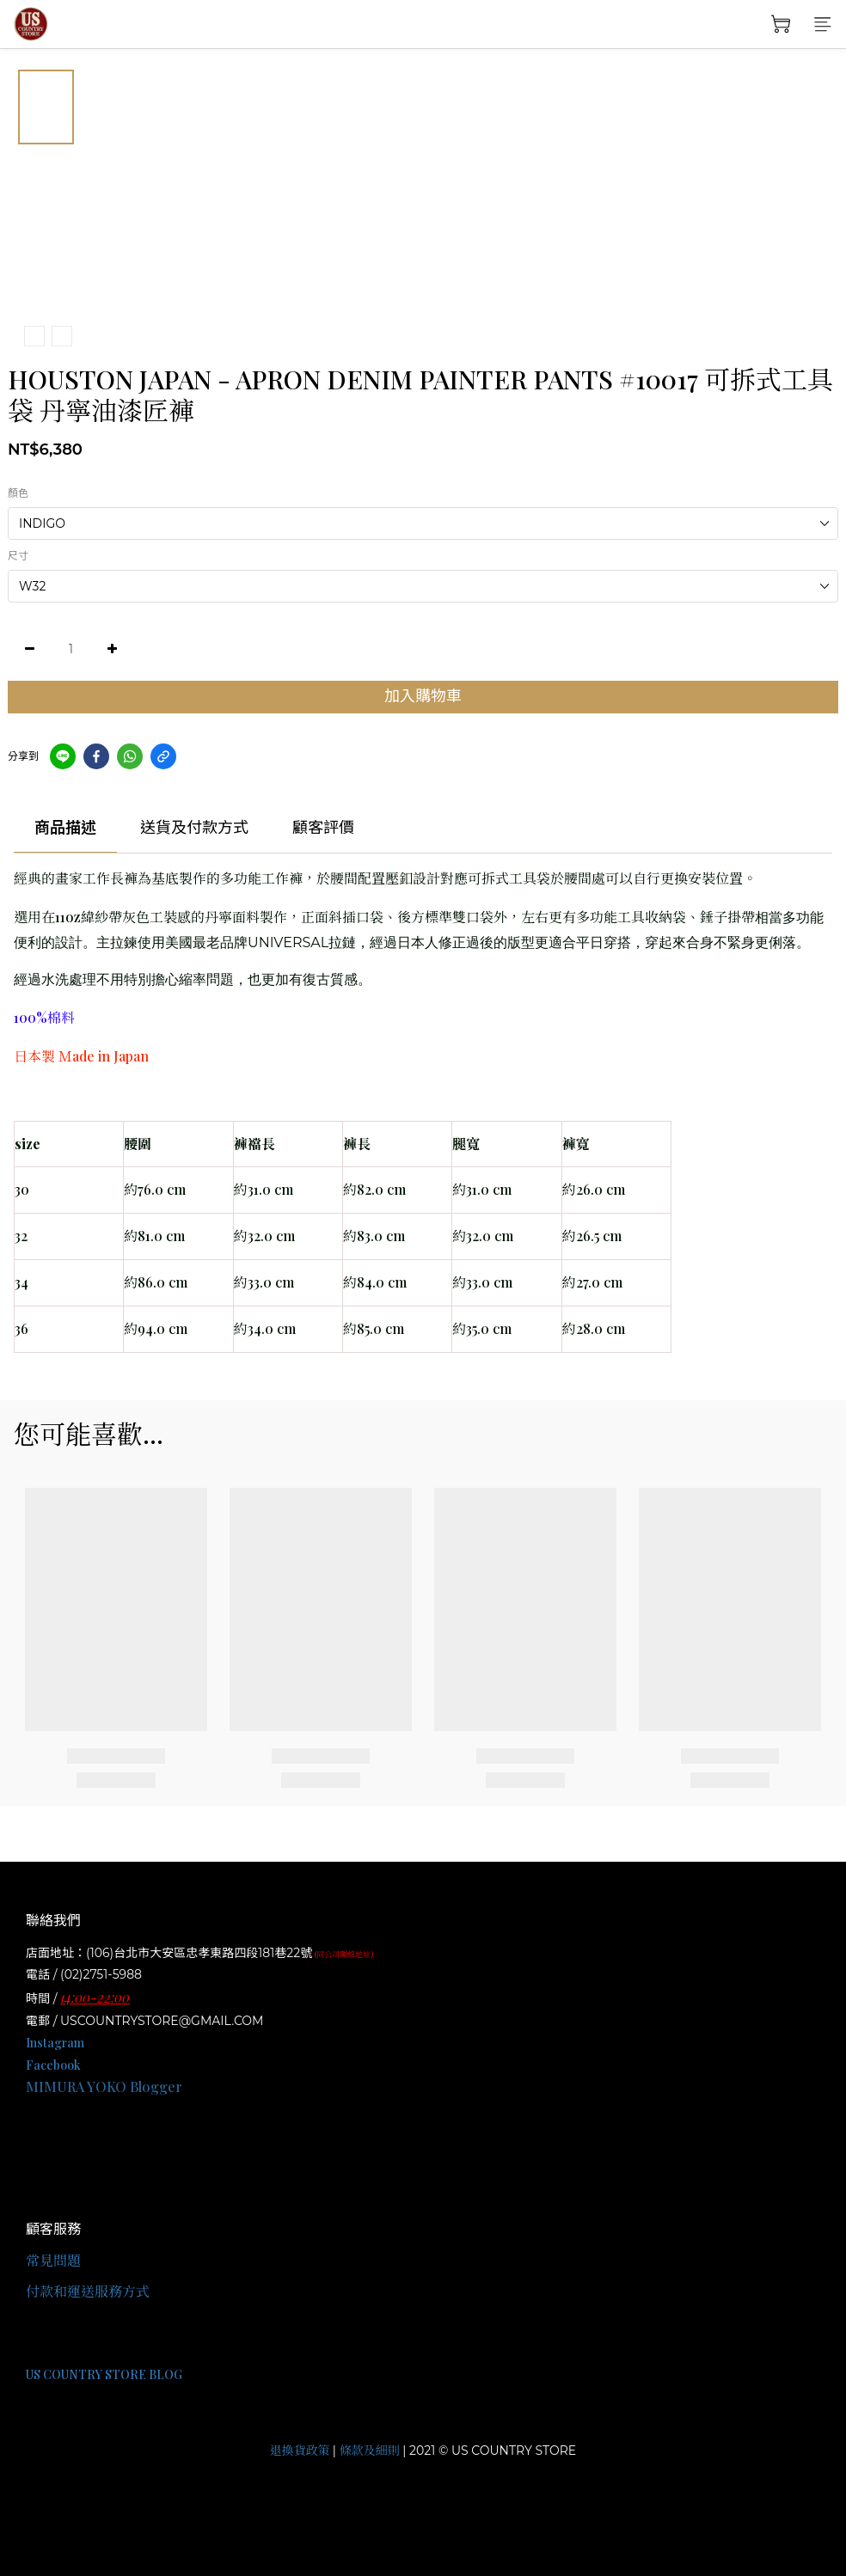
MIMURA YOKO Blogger (104, 2086)
